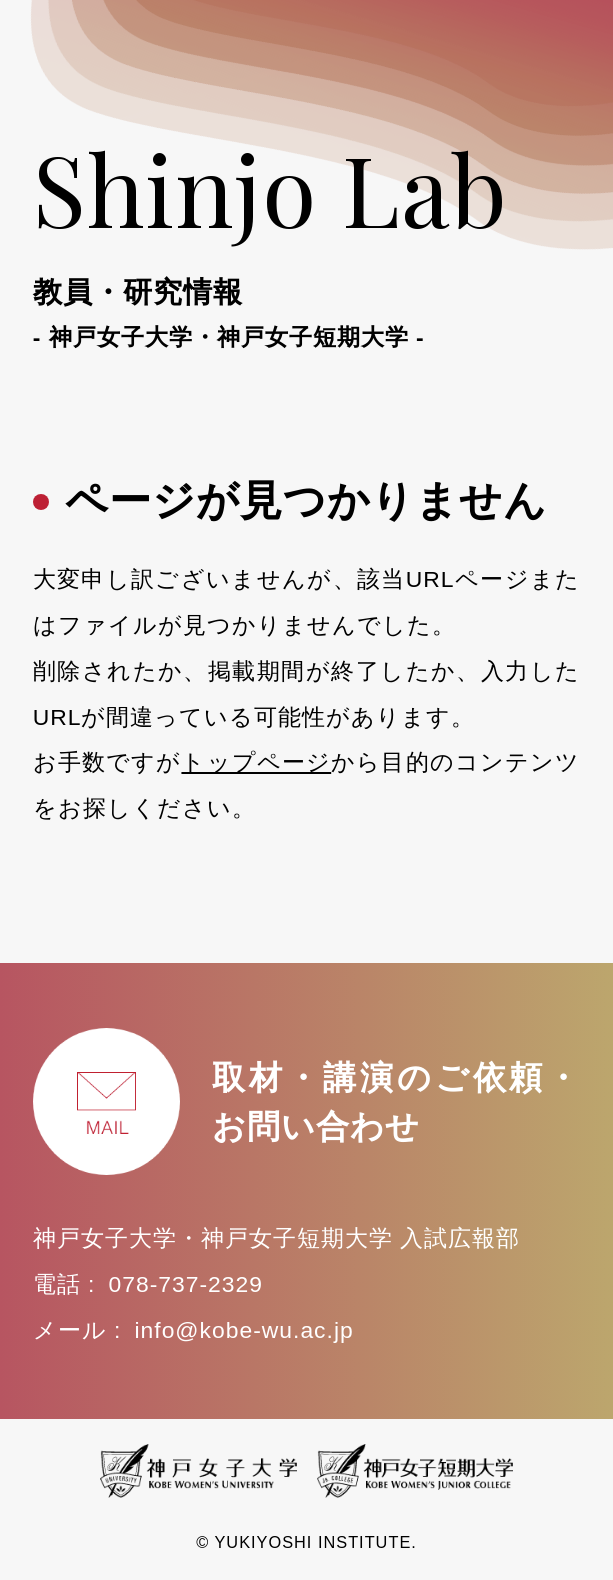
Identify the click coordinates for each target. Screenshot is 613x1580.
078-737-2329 (185, 1284)
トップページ (256, 762)
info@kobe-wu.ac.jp (243, 1330)
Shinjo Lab (307, 238)
